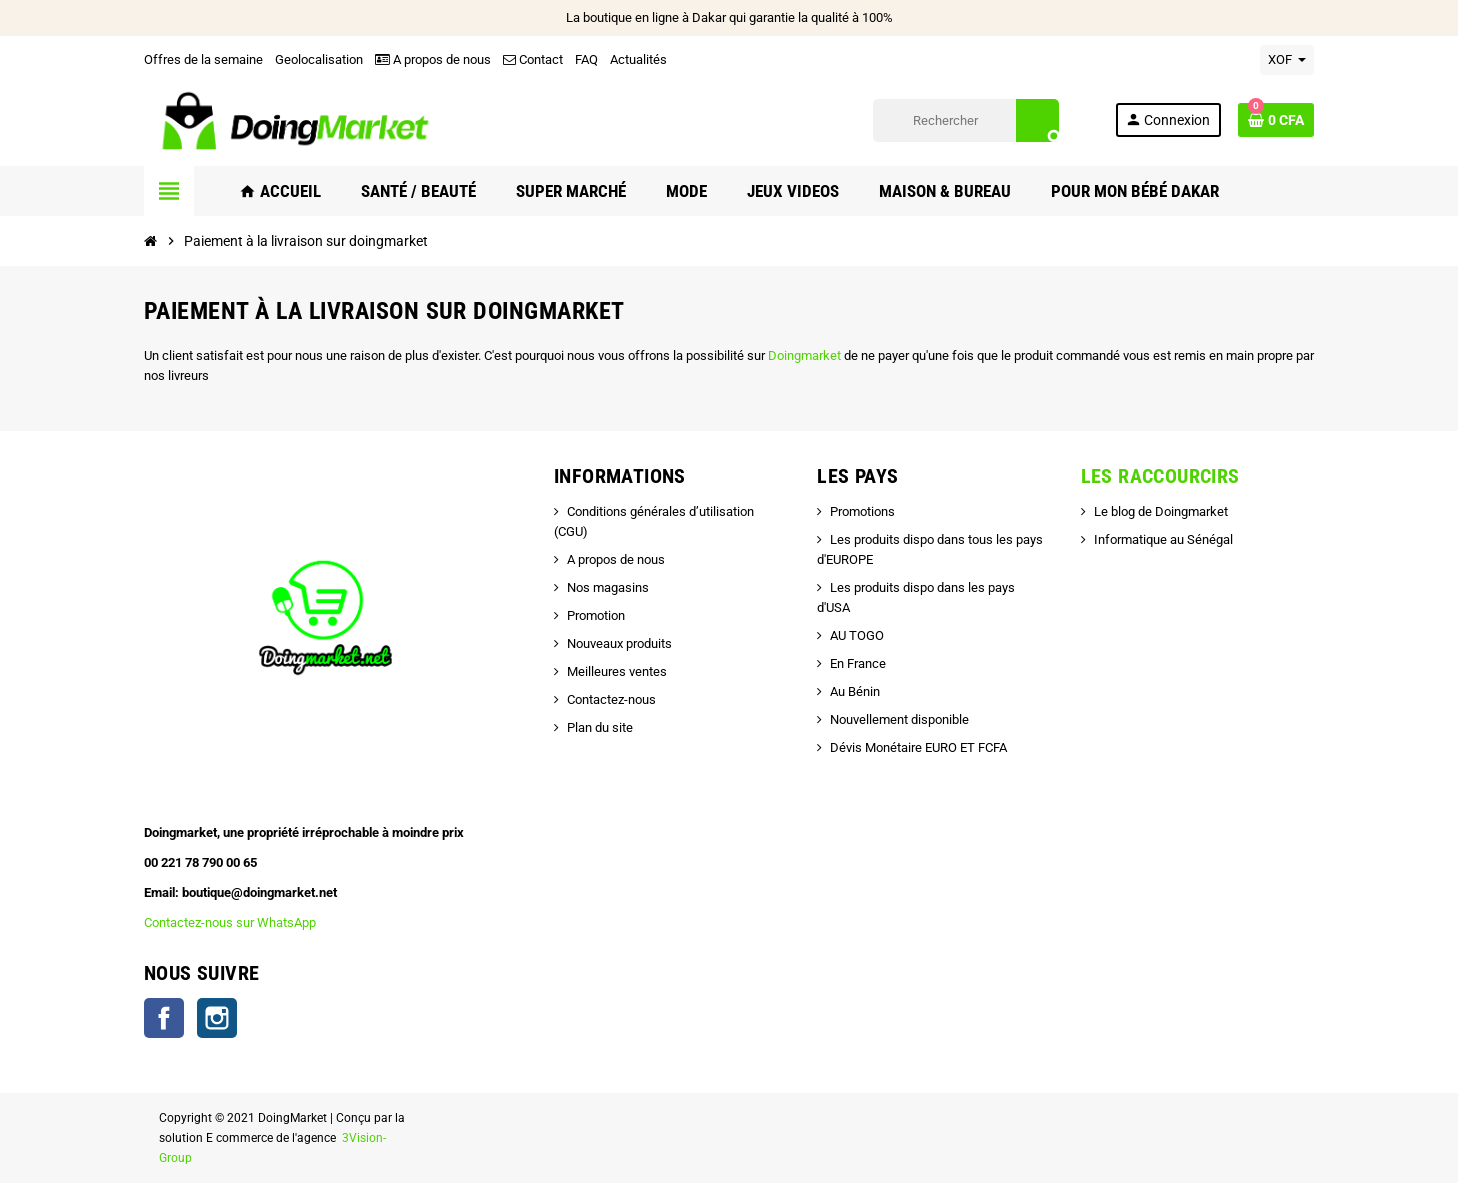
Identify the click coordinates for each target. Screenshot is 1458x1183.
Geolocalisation (319, 59)
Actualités (638, 59)
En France (858, 663)
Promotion (596, 615)
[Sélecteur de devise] (1287, 60)
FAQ (586, 59)
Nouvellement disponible (899, 719)
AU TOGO (857, 635)
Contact (533, 59)
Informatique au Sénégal (1163, 539)
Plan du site (600, 727)
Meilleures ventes (617, 671)
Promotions (862, 511)
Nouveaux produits (619, 643)
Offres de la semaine (203, 59)
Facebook (164, 1018)
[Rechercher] (965, 120)
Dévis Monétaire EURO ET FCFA (918, 747)
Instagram (217, 1018)
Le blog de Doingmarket (1161, 511)
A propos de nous (433, 59)
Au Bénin (855, 691)
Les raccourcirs (1160, 476)
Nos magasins (608, 587)
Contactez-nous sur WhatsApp (230, 922)
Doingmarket (806, 355)
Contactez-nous (611, 699)
